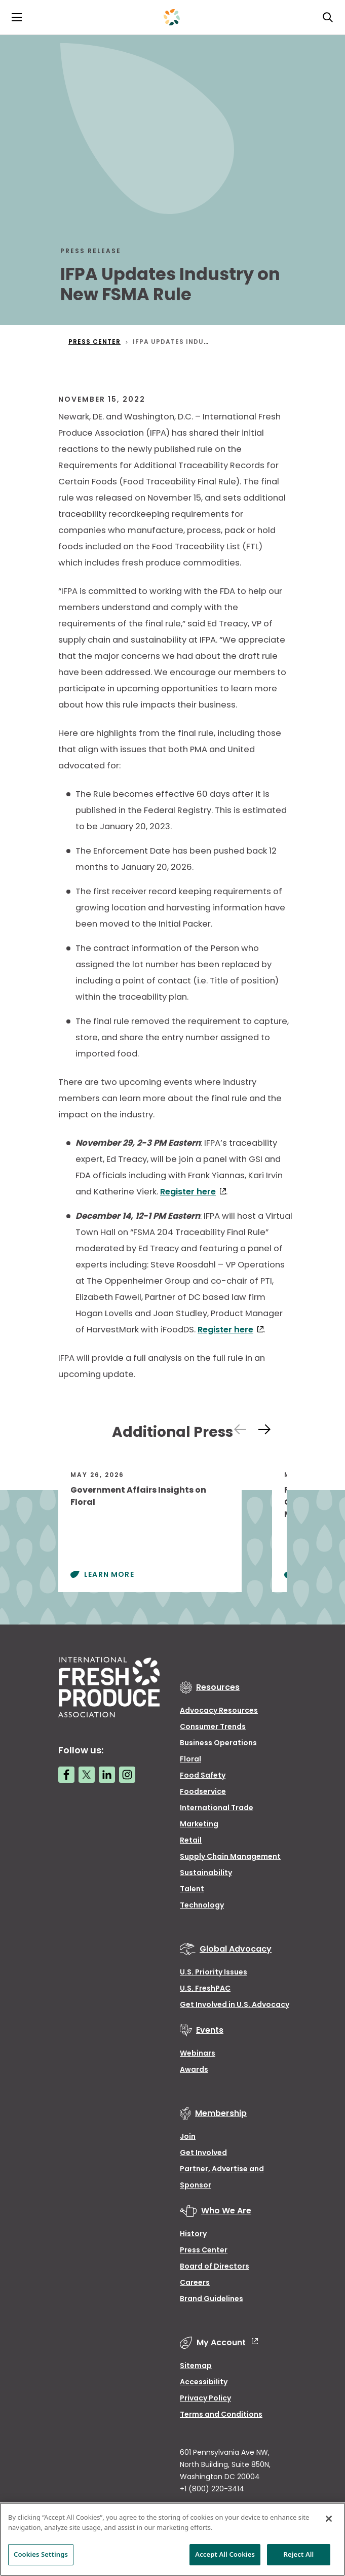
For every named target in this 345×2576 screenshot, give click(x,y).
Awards (194, 2069)
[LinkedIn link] (107, 1775)
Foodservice (203, 1791)
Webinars (197, 2053)
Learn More (109, 1574)
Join (188, 2136)
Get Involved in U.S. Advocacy (234, 2004)
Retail (191, 1840)
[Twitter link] (87, 1775)
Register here (188, 1191)
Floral (190, 1759)
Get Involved (203, 2152)
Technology (202, 1905)
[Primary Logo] (172, 17)
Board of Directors (214, 2266)
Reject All (299, 2554)
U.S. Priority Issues (213, 1972)
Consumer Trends (213, 1726)
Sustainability (206, 1872)
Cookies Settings (41, 2554)
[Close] (329, 2519)
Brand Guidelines (211, 2298)
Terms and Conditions (221, 2414)
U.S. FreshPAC (205, 1988)
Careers (195, 2282)
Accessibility (203, 2382)
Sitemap (196, 2365)
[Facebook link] (66, 1775)
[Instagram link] (127, 1775)
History (193, 2234)
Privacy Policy (205, 2398)
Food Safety (202, 1775)
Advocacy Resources (219, 1710)
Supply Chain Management (230, 1856)
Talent (192, 1889)
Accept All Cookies (225, 2554)
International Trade (216, 1808)
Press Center (203, 2250)
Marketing (199, 1824)
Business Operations (218, 1743)
